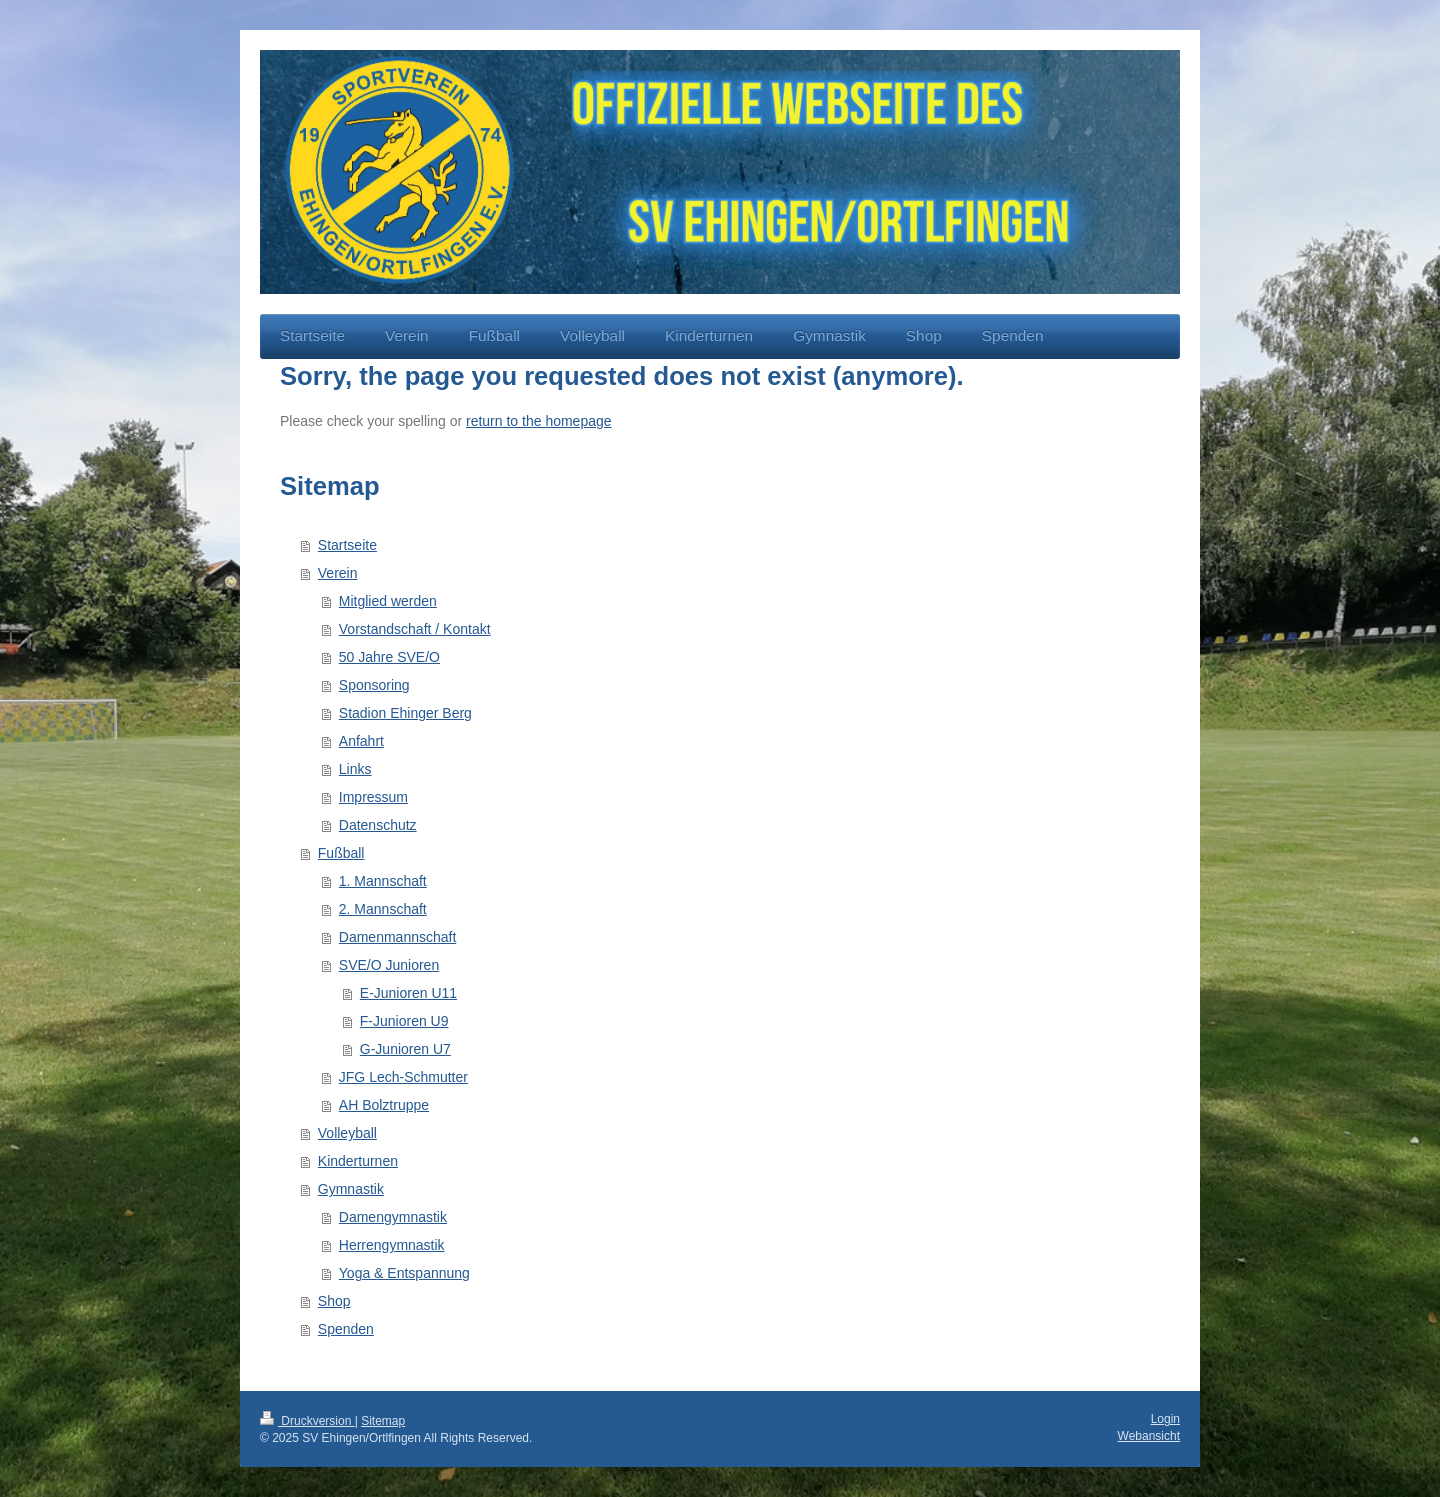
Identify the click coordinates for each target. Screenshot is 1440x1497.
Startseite (347, 545)
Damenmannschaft (398, 937)
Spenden (346, 1329)
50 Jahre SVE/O (389, 657)
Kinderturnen (358, 1161)
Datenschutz (378, 825)
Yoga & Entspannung (404, 1273)
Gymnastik (351, 1189)
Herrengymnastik (392, 1245)
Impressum (373, 797)
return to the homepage (539, 421)
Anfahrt (361, 741)
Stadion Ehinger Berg (405, 713)
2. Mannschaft (383, 909)
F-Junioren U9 (404, 1021)
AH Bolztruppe (384, 1105)
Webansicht (1149, 1436)
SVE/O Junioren (389, 965)
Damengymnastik (393, 1217)
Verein (338, 573)
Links (355, 769)
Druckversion (307, 1421)
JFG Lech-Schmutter (403, 1077)
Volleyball (347, 1133)
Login (1165, 1419)
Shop (334, 1301)
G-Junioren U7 (405, 1049)
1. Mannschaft (383, 881)
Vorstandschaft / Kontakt (415, 629)
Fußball (341, 853)
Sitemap (383, 1421)
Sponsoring (374, 685)
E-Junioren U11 (408, 993)
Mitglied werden (388, 601)
